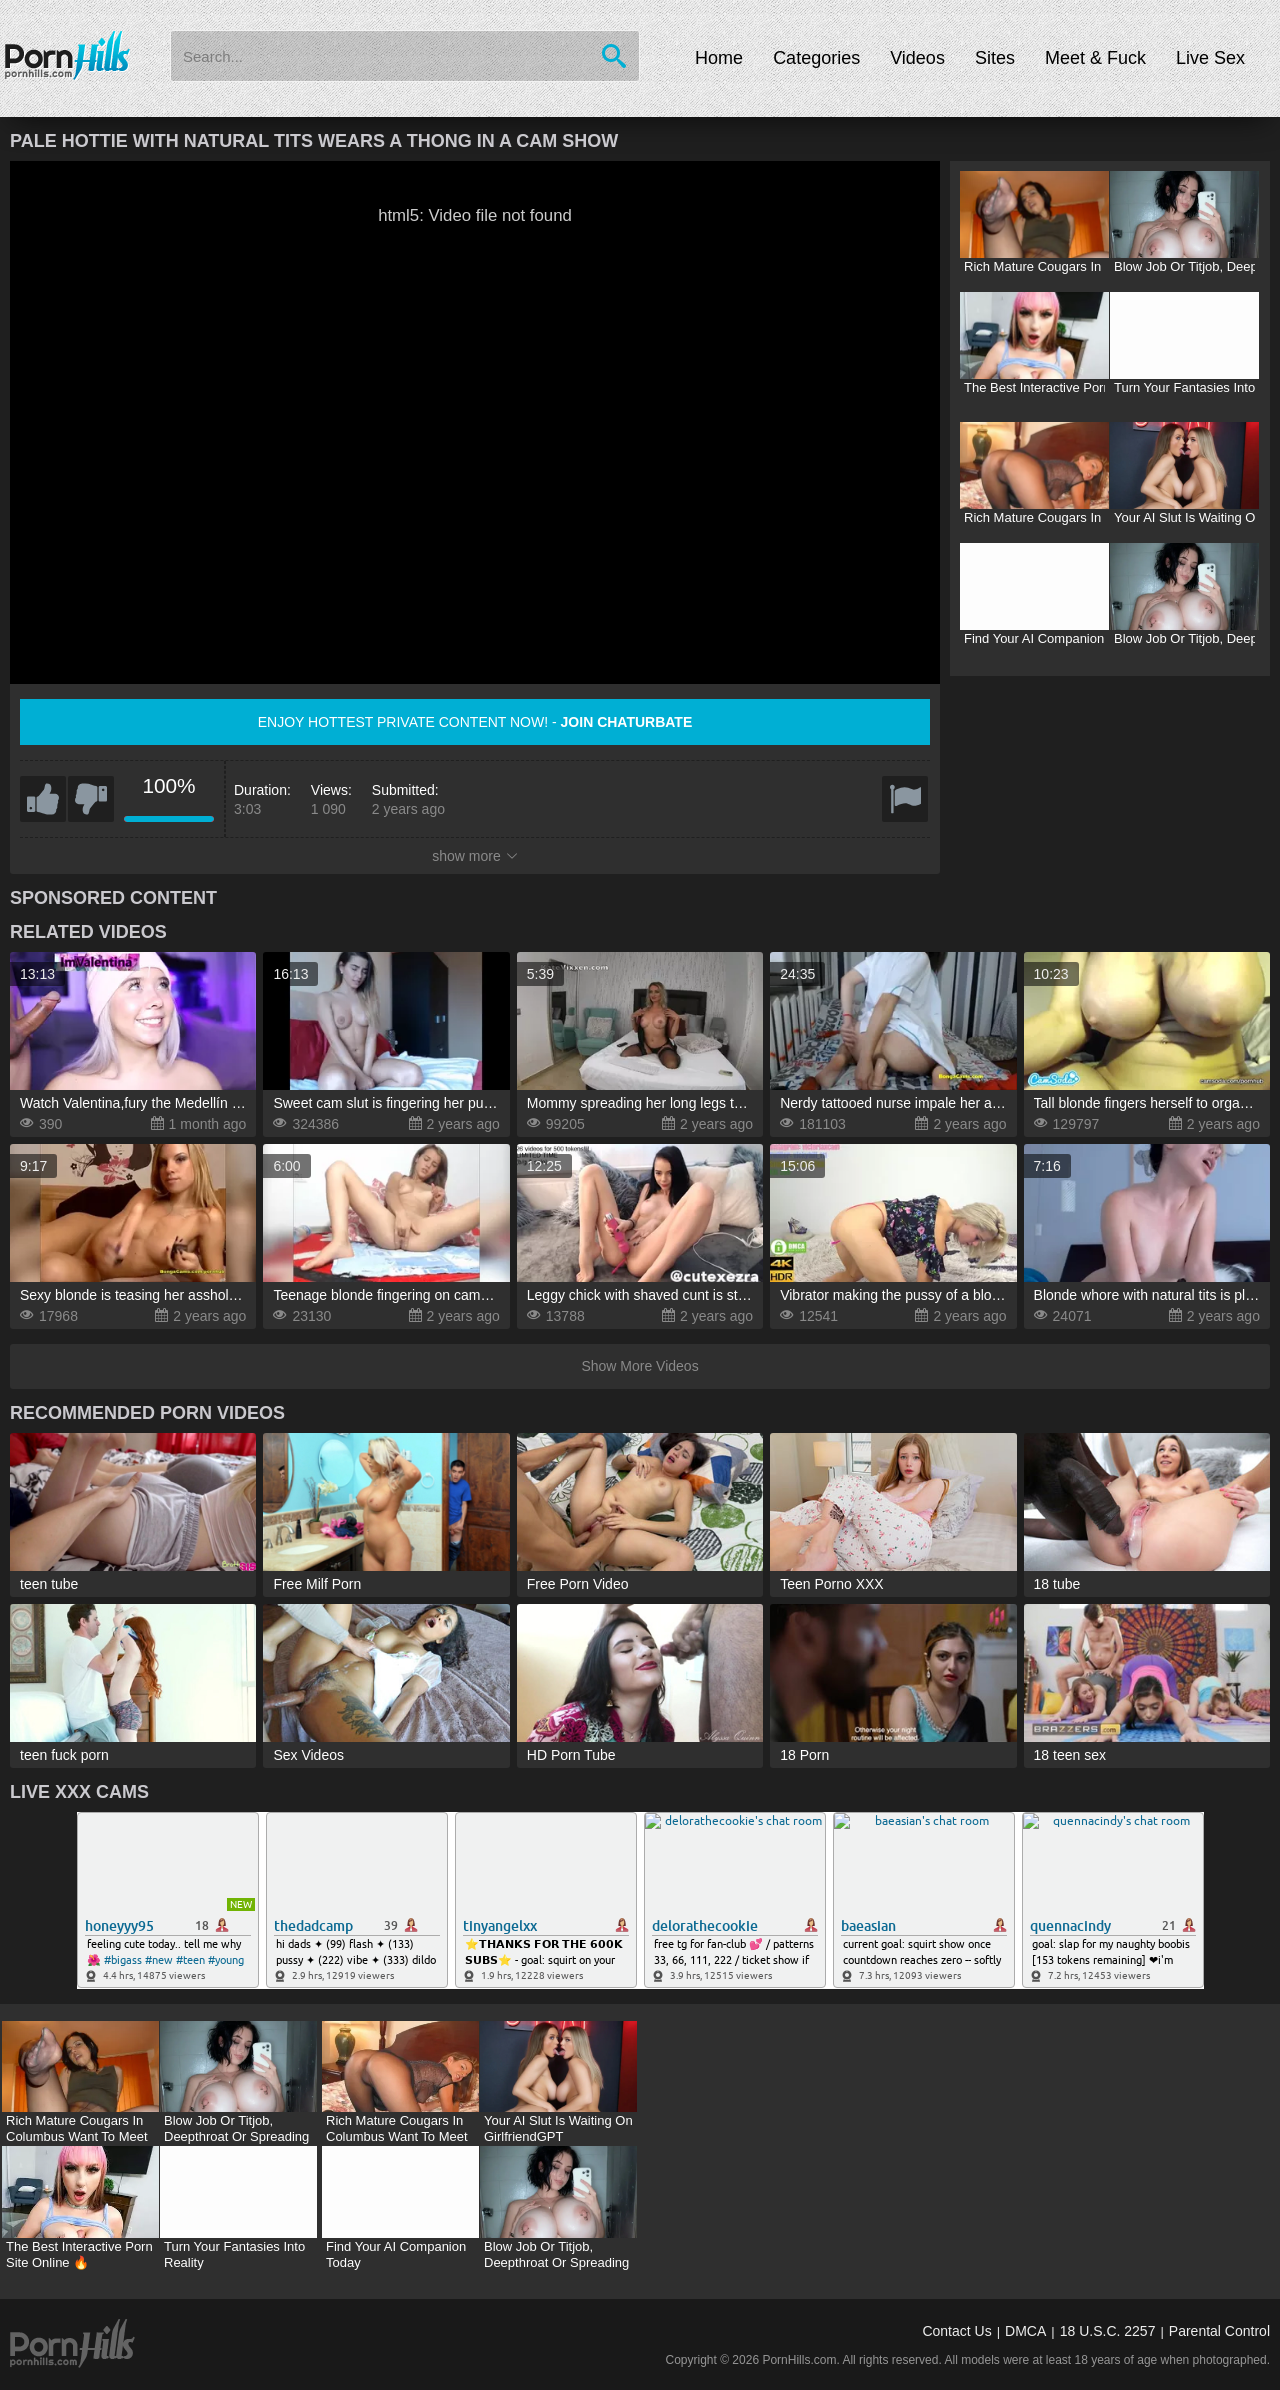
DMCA (1025, 2331)
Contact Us (956, 2331)
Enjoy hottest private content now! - (475, 722)
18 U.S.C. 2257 (1108, 2331)
